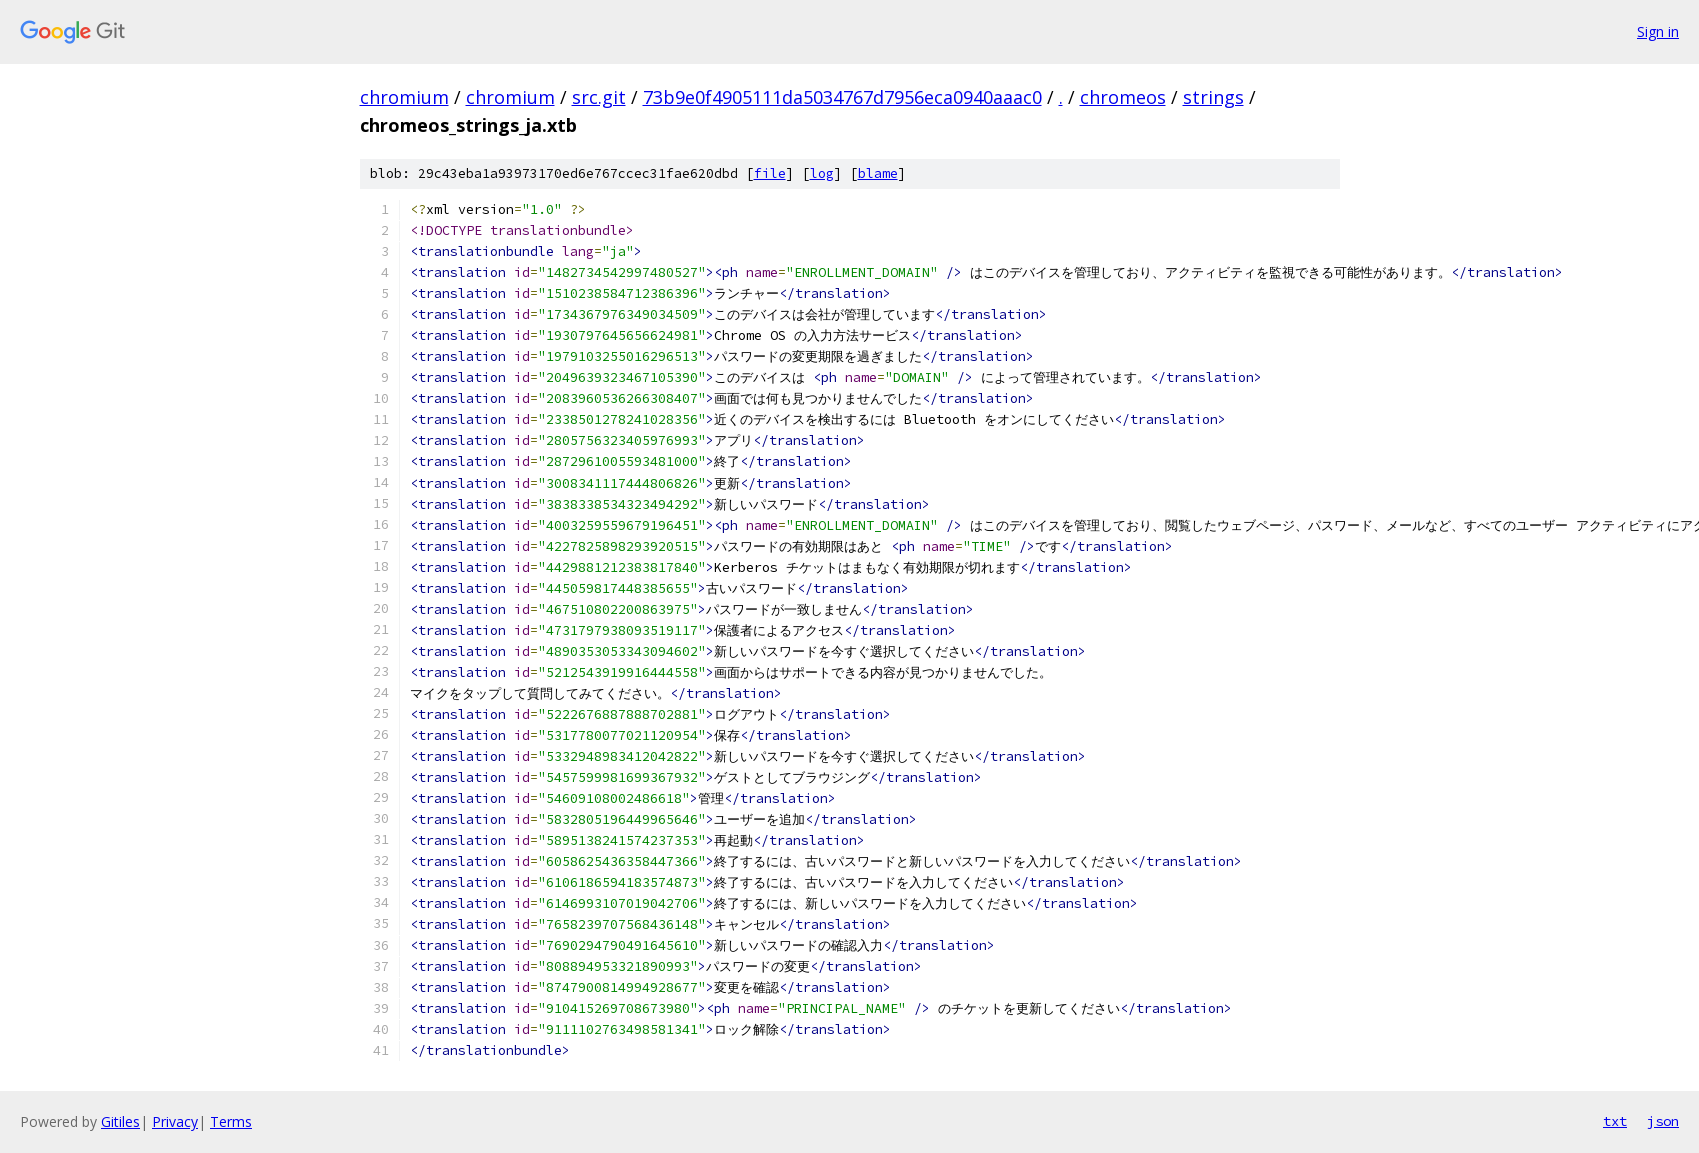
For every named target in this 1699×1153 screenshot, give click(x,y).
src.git (599, 97)
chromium (404, 97)
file (770, 173)
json (1663, 1121)
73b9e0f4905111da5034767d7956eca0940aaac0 (842, 97)
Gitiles (120, 1121)
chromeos (1123, 97)
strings (1213, 97)
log (822, 173)
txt (1615, 1121)
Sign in (1658, 31)
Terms (231, 1121)
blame (878, 173)
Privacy (175, 1121)
